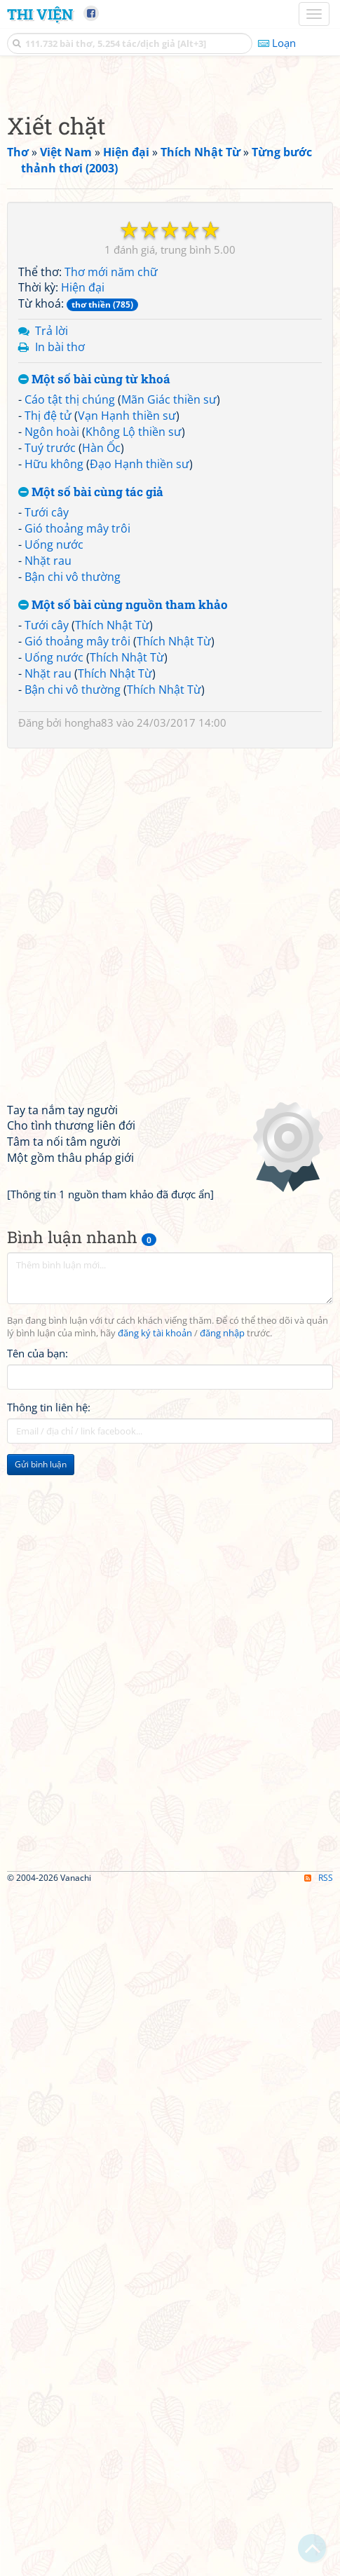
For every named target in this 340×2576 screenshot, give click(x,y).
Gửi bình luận (41, 1804)
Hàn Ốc (101, 787)
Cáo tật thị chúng (70, 739)
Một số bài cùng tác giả (90, 832)
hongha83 (89, 1062)
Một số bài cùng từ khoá (94, 719)
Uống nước (54, 884)
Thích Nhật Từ (112, 965)
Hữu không (54, 803)
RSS (318, 2564)
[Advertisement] (170, 250)
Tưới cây (47, 852)
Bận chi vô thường (73, 916)
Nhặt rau (48, 900)
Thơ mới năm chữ (111, 611)
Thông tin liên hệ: (48, 1747)
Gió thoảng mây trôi (77, 868)
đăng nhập (222, 1673)
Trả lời (51, 670)
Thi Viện (40, 14)
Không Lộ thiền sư (134, 771)
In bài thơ (60, 686)
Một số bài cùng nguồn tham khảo (123, 945)
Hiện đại (82, 627)
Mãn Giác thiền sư (169, 739)
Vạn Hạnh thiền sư (127, 755)
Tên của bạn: (37, 1693)
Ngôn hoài (52, 771)
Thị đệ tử (48, 755)
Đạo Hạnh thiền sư (139, 803)
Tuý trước (50, 787)
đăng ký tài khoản (155, 1673)
